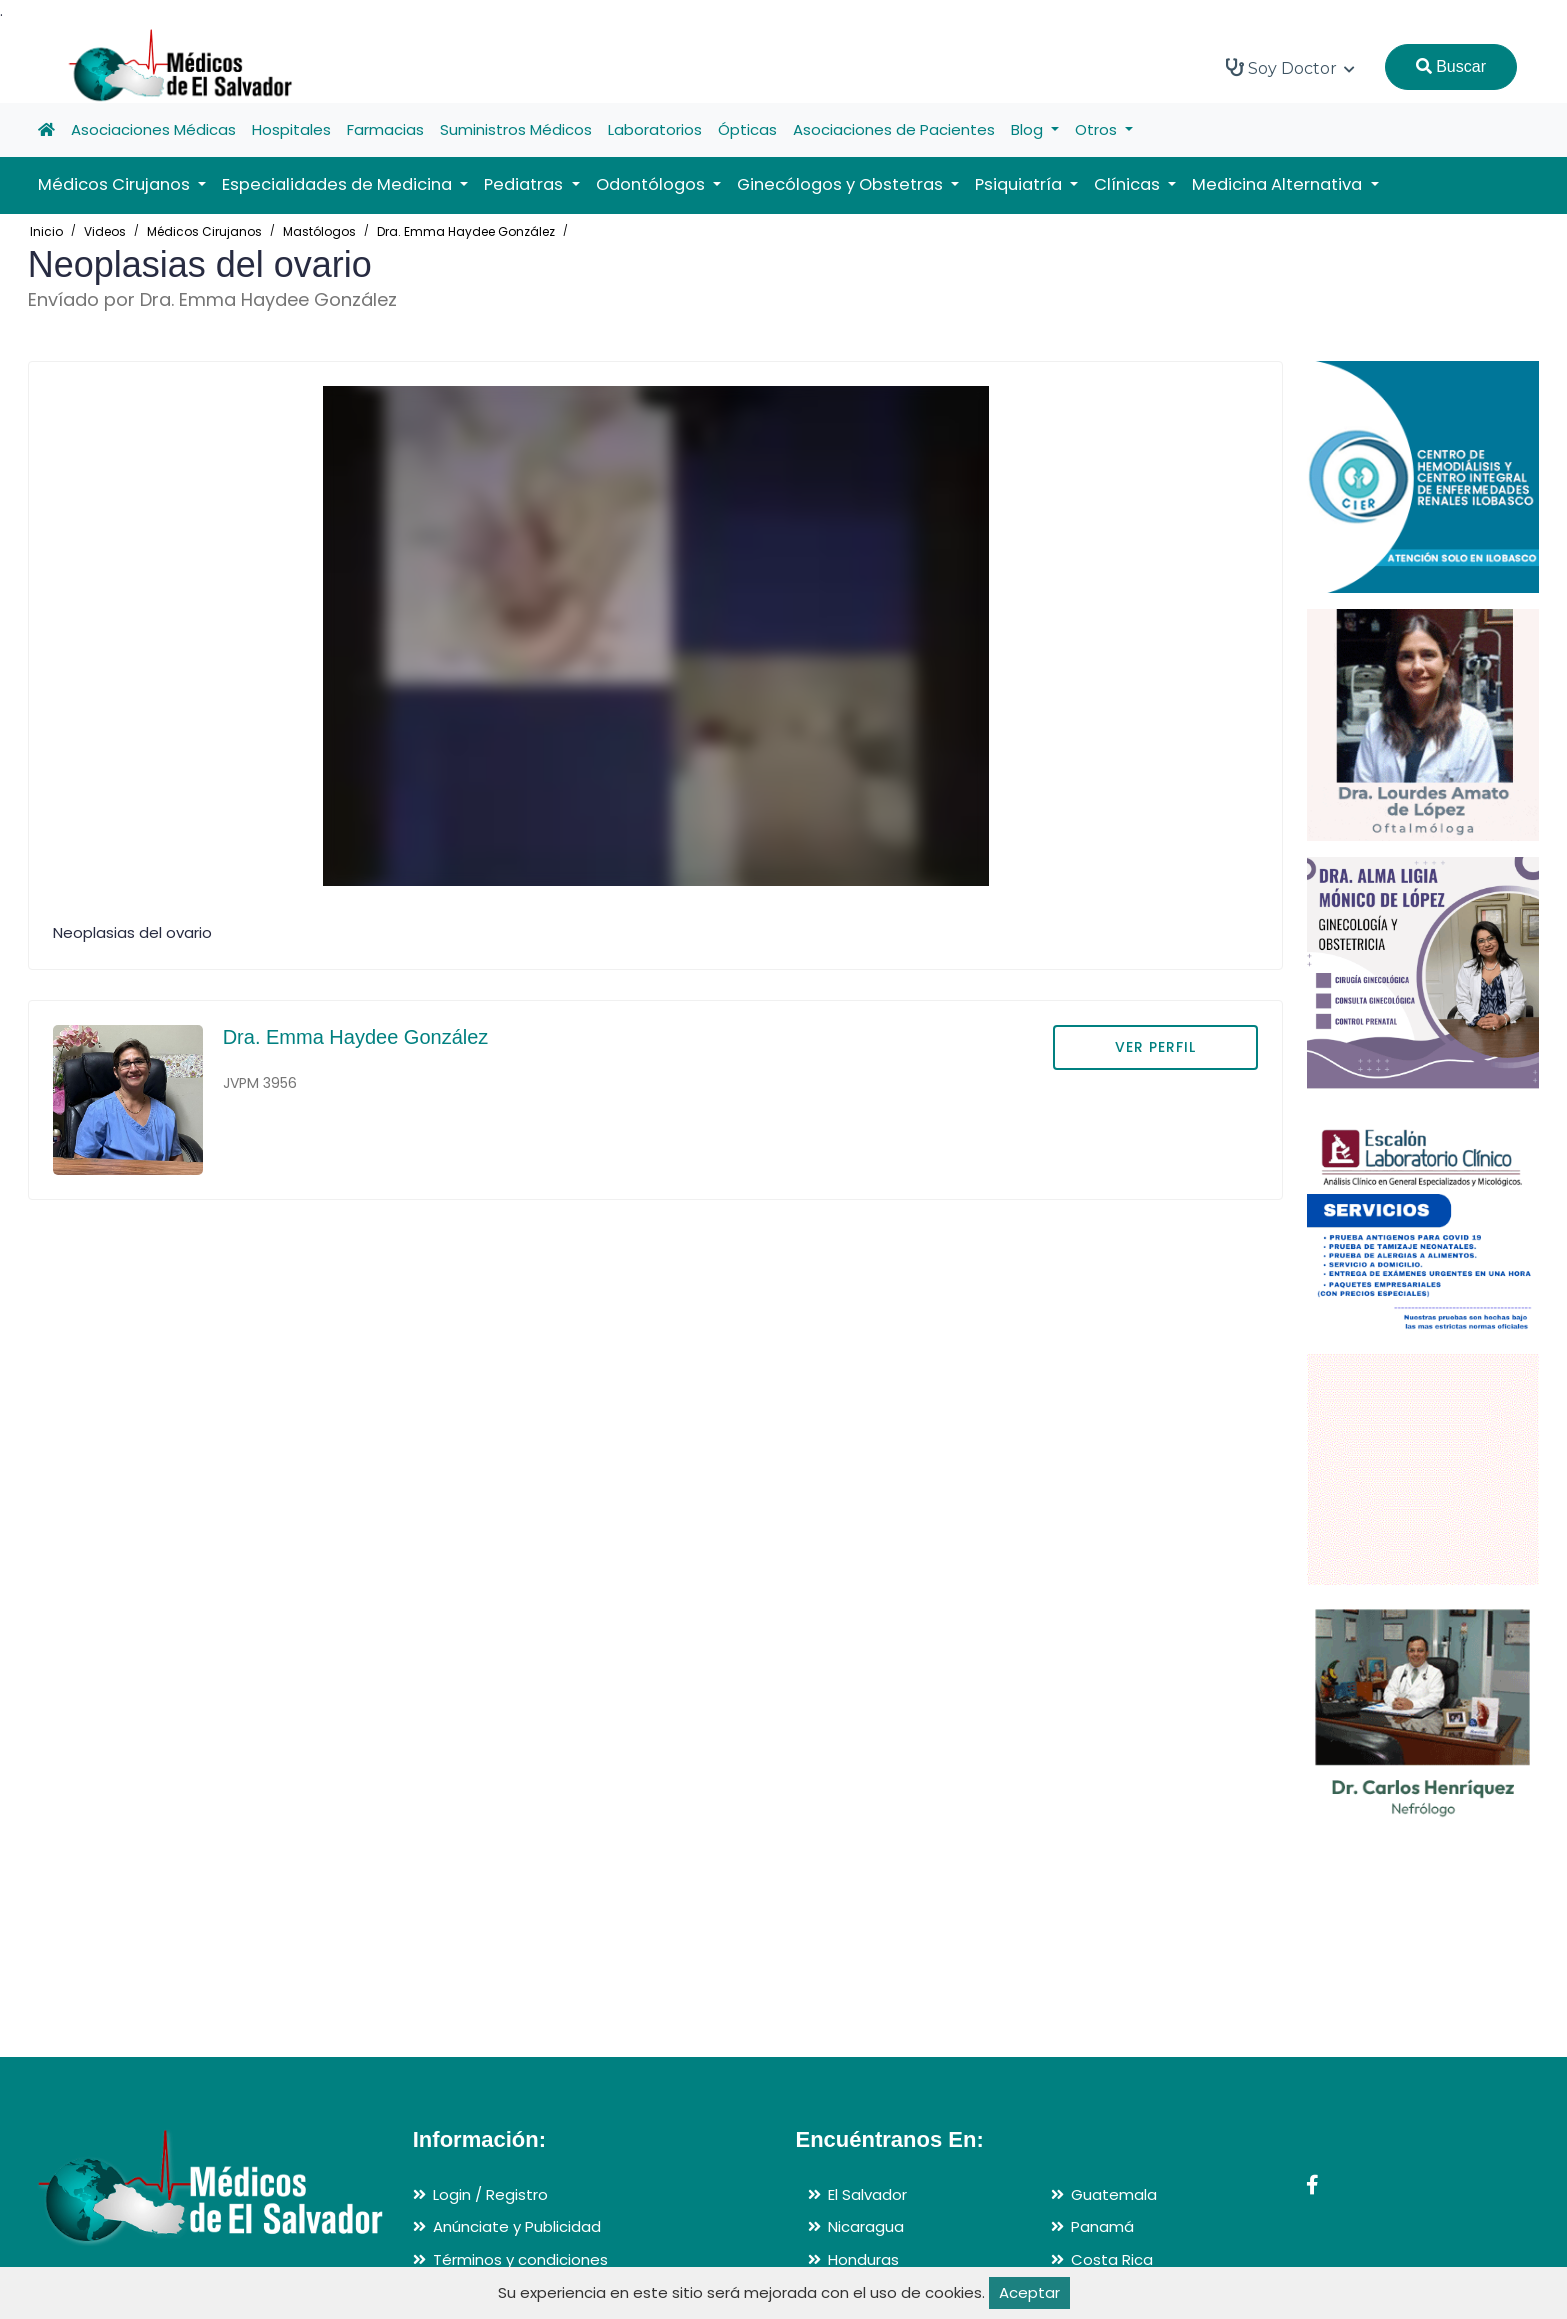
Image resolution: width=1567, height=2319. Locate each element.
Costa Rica (1112, 2259)
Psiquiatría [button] (1020, 184)
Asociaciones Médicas (153, 129)
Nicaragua (866, 2226)
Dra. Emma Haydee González (466, 231)
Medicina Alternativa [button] (1279, 184)
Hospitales (291, 129)
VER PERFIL (1155, 1047)
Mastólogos (319, 231)
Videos (105, 231)
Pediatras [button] (525, 184)
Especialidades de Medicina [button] (339, 184)
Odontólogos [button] (652, 184)
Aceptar (1029, 2292)
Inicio (46, 231)
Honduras (863, 2259)
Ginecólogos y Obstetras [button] (842, 184)
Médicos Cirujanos (204, 231)
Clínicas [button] (1129, 184)
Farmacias (385, 129)
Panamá (1102, 2226)
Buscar (1451, 66)
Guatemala (1114, 2194)
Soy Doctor (1290, 68)
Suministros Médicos (516, 129)
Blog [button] (1029, 129)
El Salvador (867, 2194)
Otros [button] (1098, 129)
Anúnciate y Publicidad (517, 2226)
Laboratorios (655, 129)
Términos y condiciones (520, 2259)
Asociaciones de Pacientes (894, 129)
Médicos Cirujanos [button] (116, 184)
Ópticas (747, 129)
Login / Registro (490, 2194)
